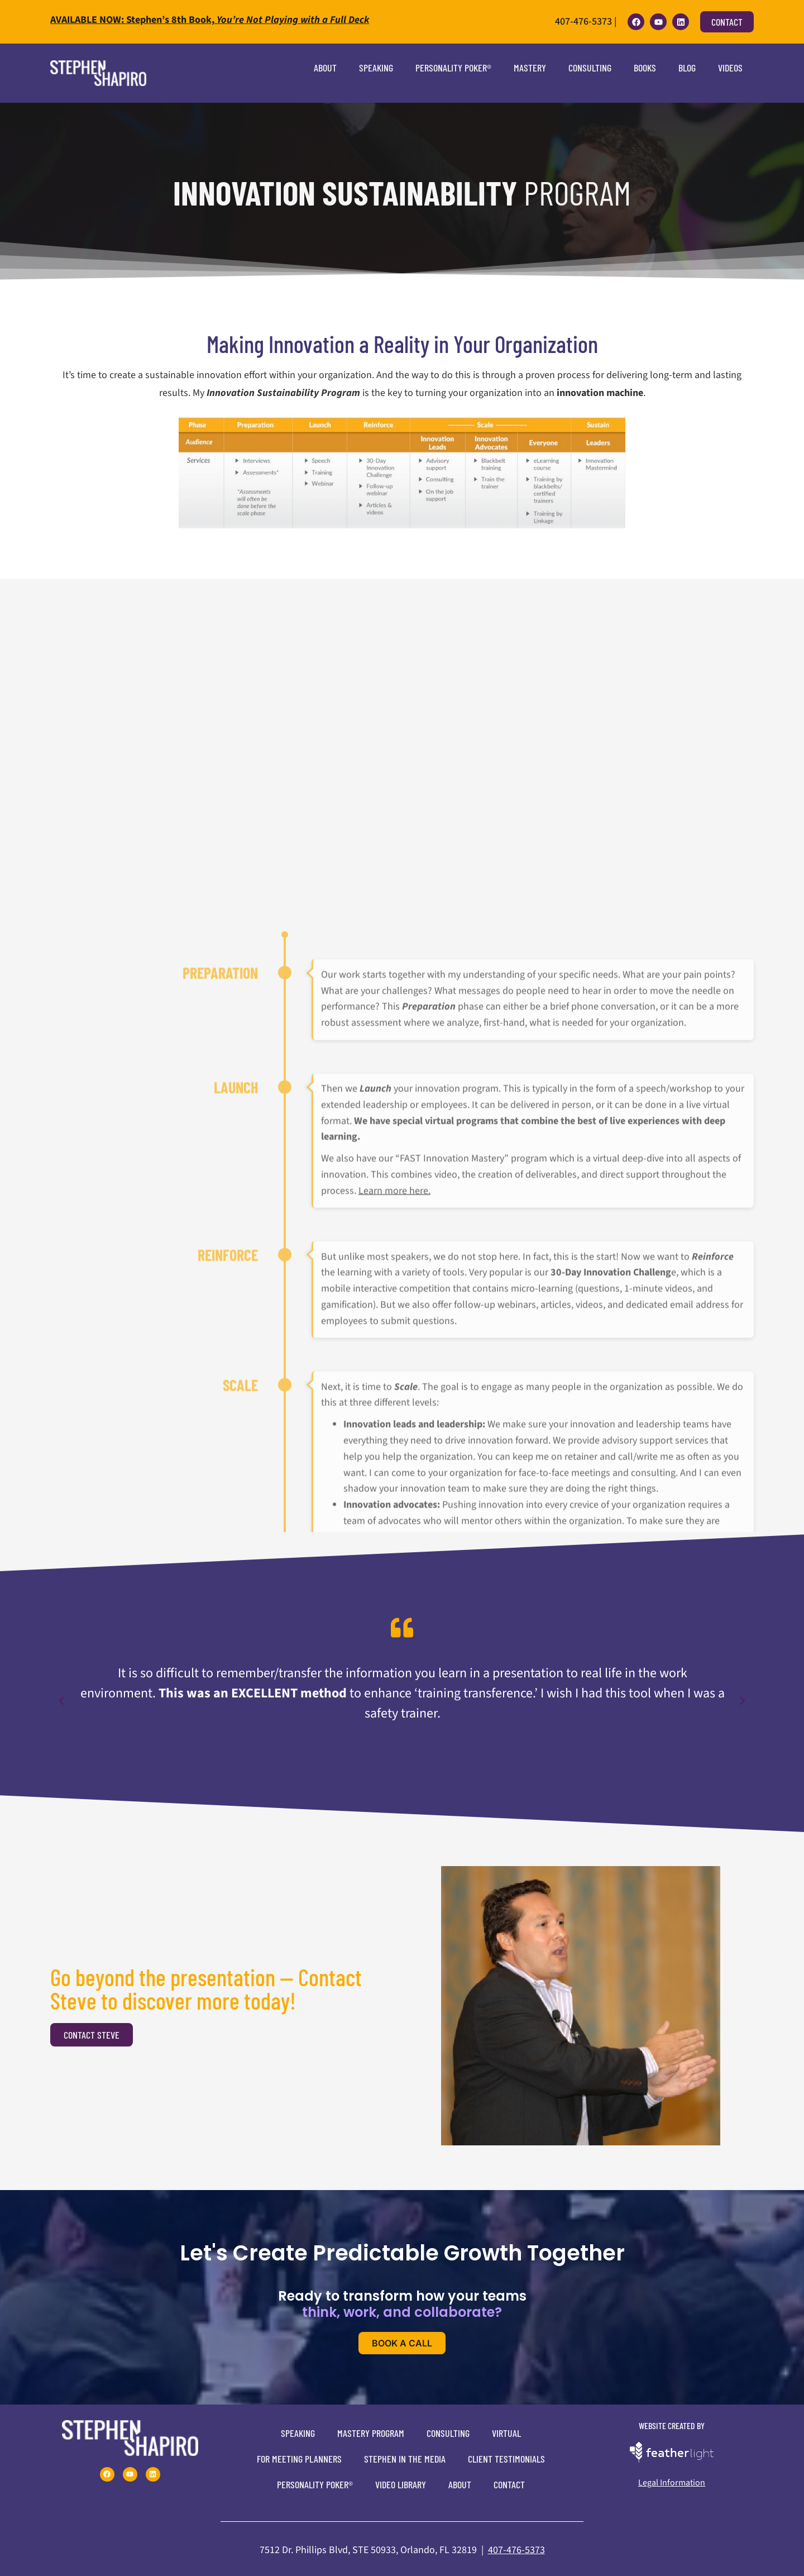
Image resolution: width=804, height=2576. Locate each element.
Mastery (530, 67)
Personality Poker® (453, 67)
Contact (509, 2484)
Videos (730, 67)
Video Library (400, 2484)
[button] (61, 1700)
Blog (687, 67)
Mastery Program (370, 2433)
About (325, 67)
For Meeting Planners (299, 2459)
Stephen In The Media (405, 2459)
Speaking (376, 67)
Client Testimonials (506, 2459)
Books (645, 67)
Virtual (506, 2433)
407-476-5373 (516, 2550)
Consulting (589, 67)
